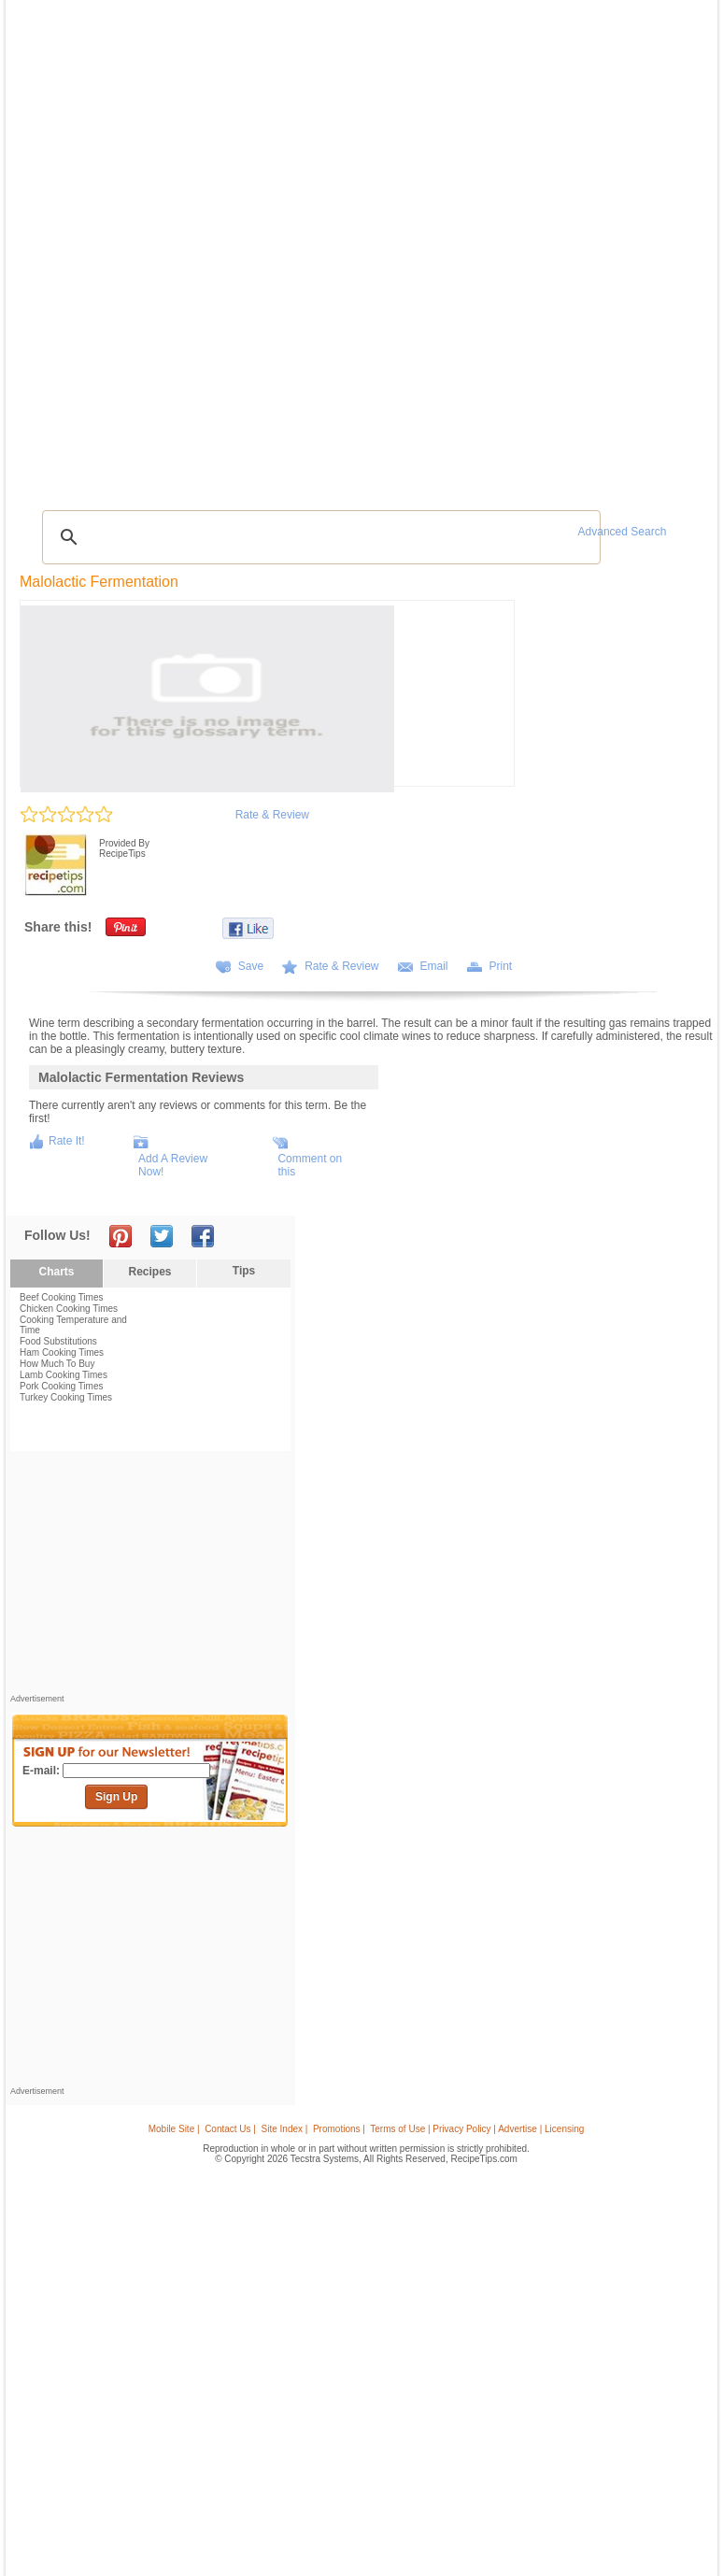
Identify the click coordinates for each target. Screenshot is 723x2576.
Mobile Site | (174, 2129)
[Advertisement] (150, 1577)
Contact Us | (230, 2129)
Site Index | (285, 2129)
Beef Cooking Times (62, 1297)
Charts (56, 1271)
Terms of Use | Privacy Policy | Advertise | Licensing (477, 2129)
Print (501, 966)
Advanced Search (622, 531)
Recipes (149, 1271)
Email (434, 966)
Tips (244, 1270)
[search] (318, 537)
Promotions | (339, 2129)
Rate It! (67, 1140)
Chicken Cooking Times (69, 1308)
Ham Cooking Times (62, 1352)
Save (250, 966)
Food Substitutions (58, 1341)
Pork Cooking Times (61, 1386)
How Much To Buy (57, 1364)
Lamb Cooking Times (63, 1375)
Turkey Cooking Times (66, 1397)
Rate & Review (272, 814)
